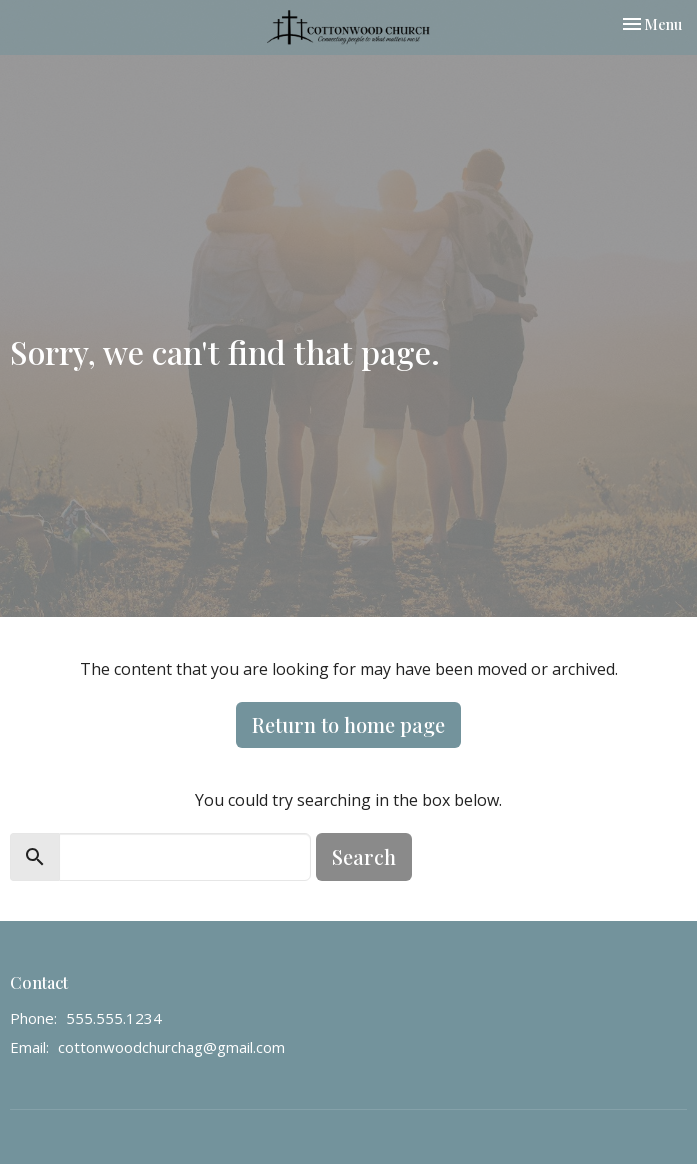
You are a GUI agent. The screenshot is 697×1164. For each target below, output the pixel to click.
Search (364, 856)
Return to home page (348, 724)
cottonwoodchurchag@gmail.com (171, 1047)
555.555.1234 (114, 1018)
